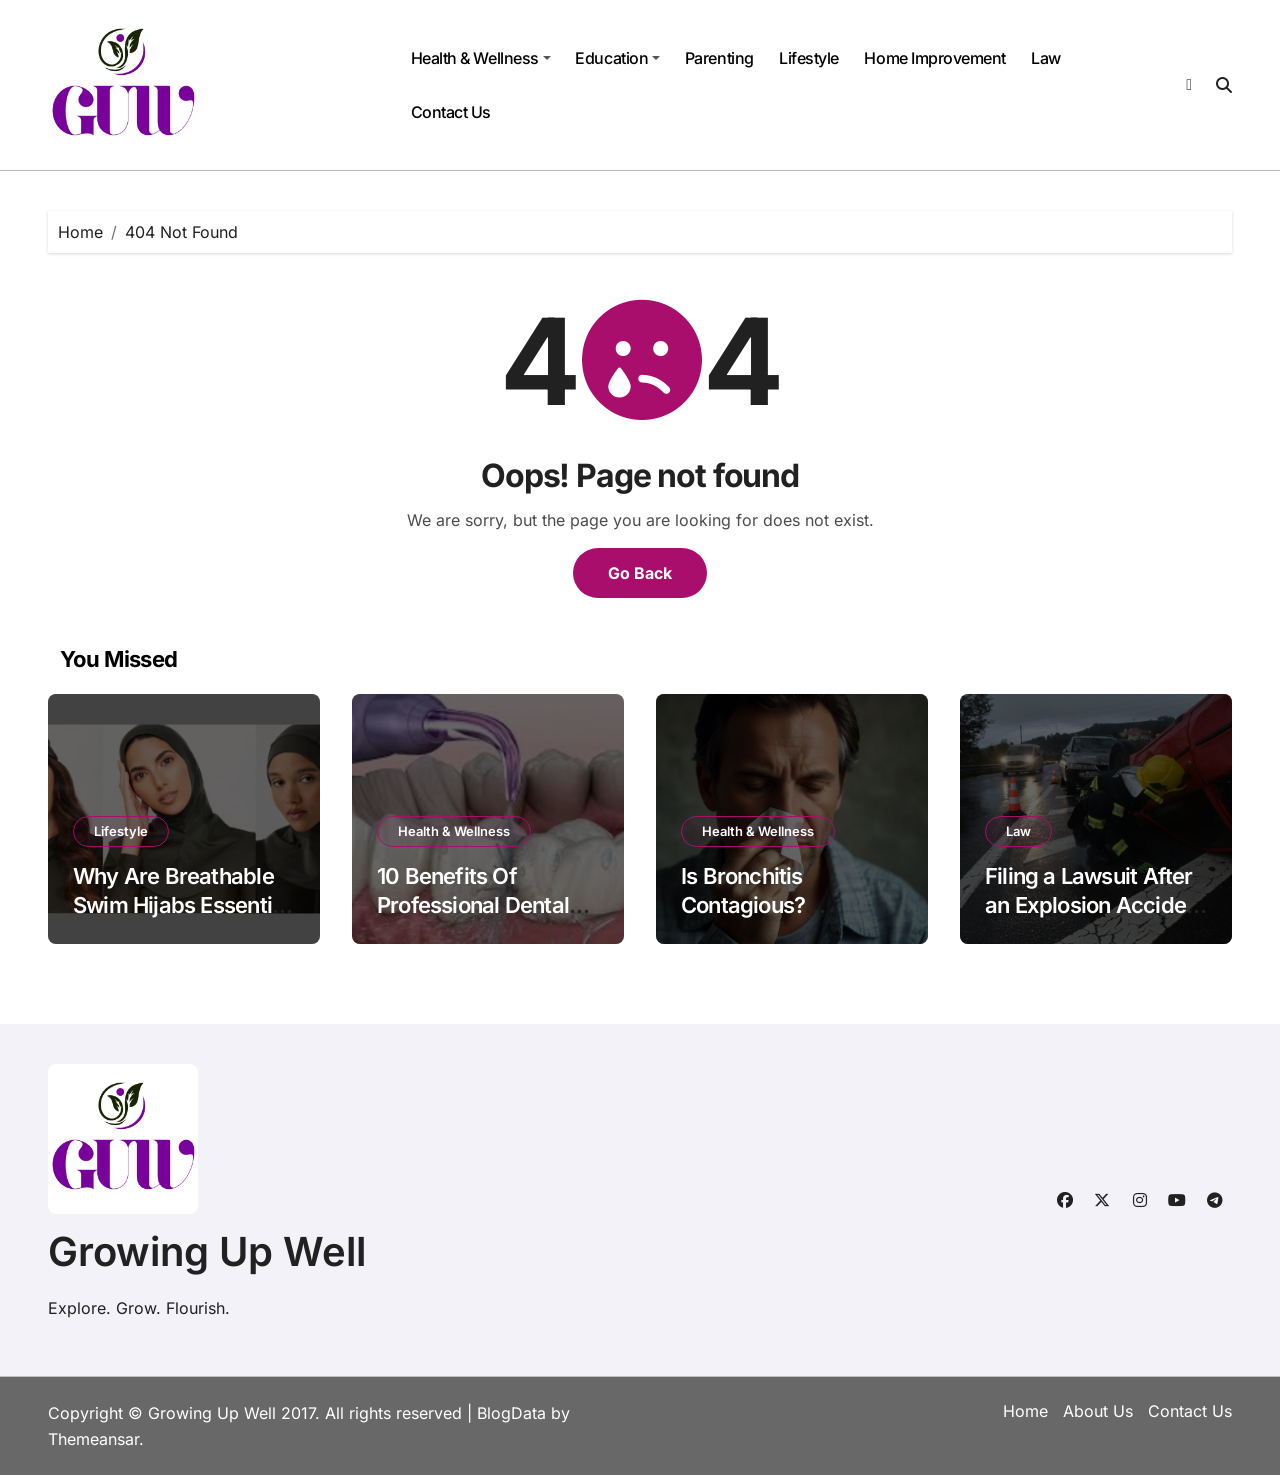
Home (1025, 1411)
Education (617, 58)
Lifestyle (809, 58)
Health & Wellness (481, 58)
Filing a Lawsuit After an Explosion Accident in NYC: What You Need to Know (1095, 919)
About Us (1098, 1411)
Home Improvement (934, 58)
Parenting (719, 58)
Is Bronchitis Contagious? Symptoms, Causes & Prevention (787, 919)
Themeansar (93, 1439)
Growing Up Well (207, 1251)
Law (1046, 58)
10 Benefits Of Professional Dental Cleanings (473, 904)
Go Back (640, 573)
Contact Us (451, 112)
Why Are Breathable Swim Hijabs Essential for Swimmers (181, 904)
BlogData (511, 1413)
